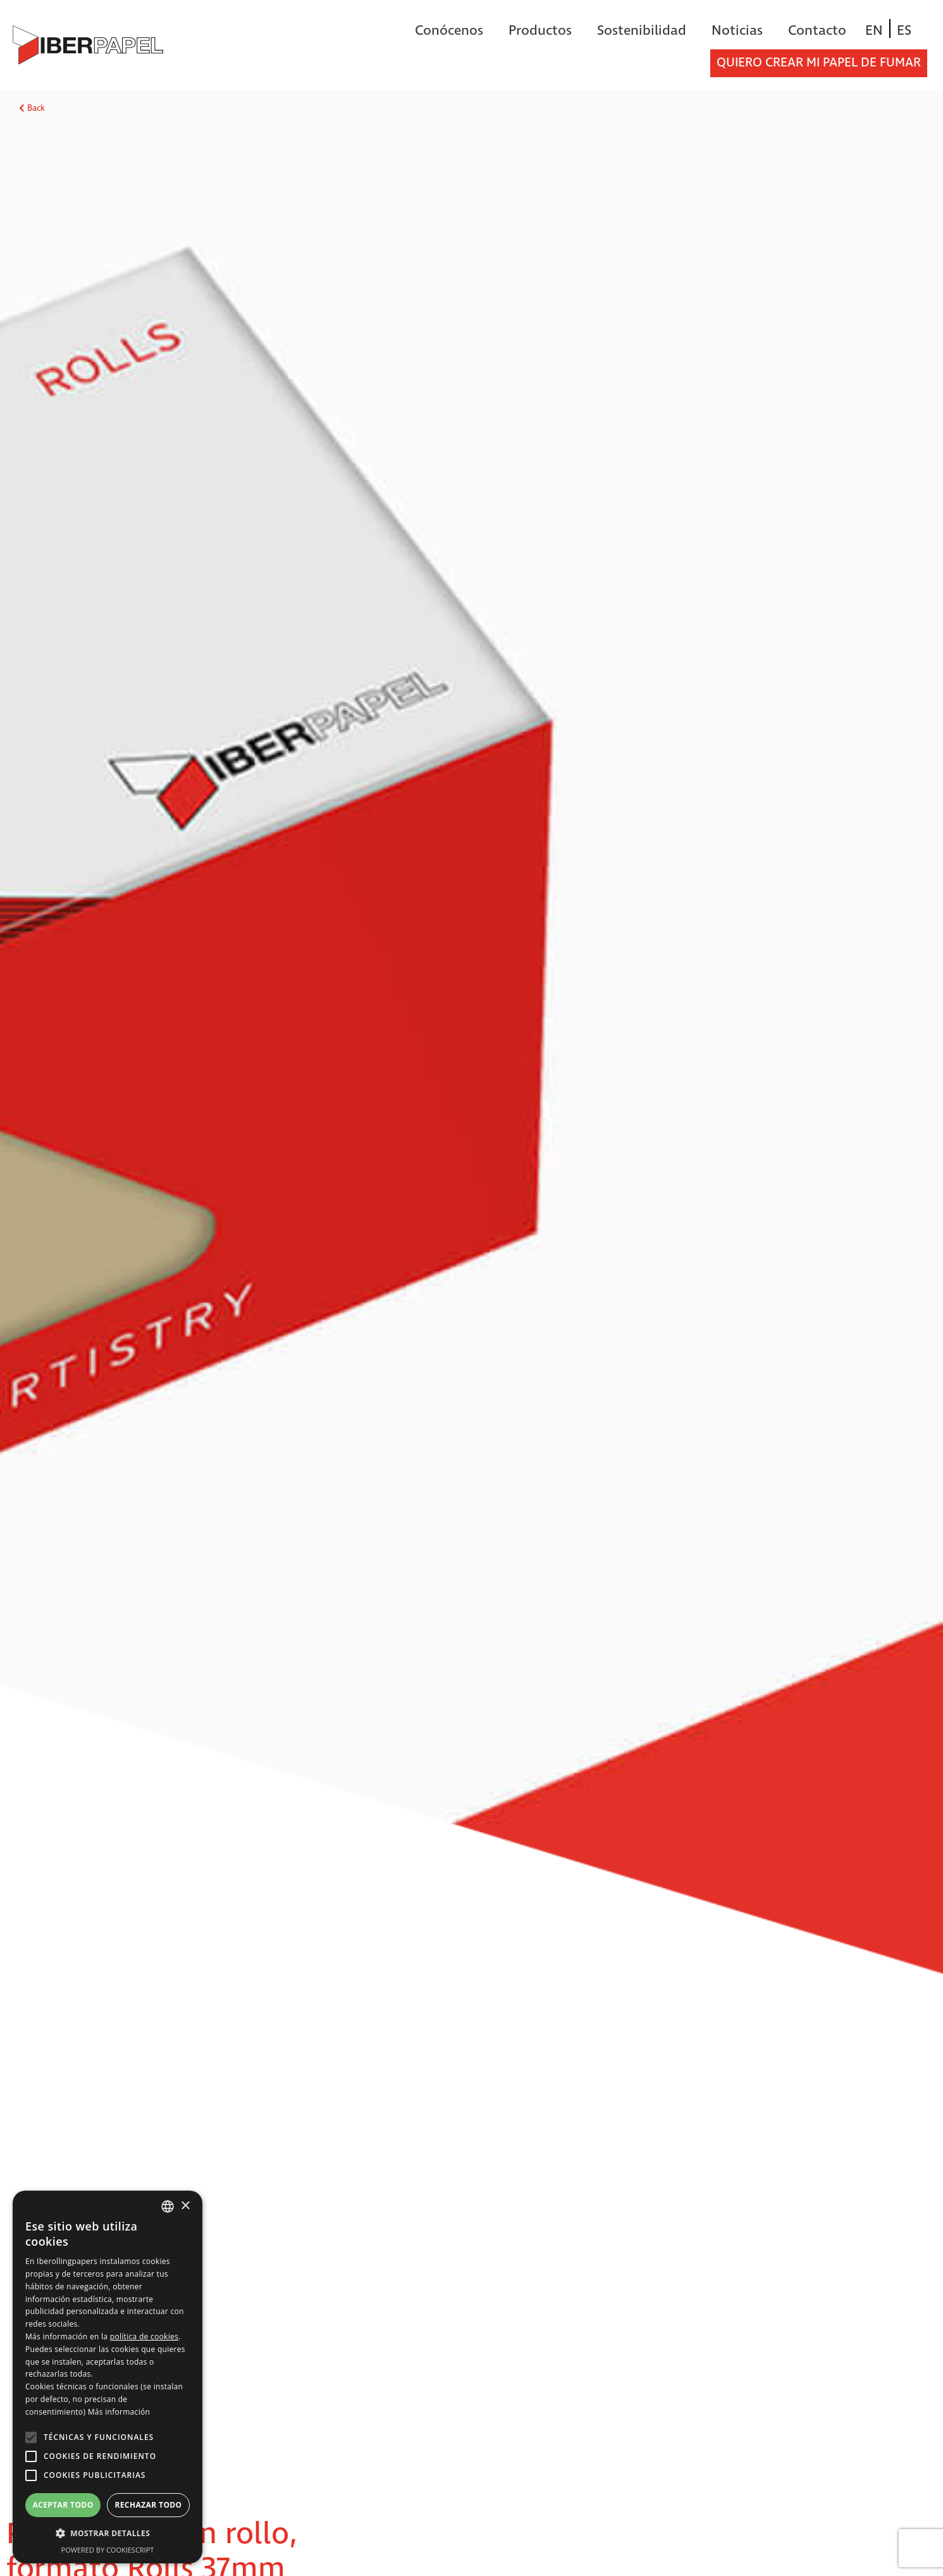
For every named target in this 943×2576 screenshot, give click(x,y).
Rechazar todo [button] (148, 2504)
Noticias (737, 31)
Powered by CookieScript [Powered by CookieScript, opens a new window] (107, 2549)
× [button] (185, 2206)
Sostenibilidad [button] (641, 31)
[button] (107, 2533)
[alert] (107, 2377)
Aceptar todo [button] (62, 2504)
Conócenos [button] (449, 31)
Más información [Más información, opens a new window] (119, 2411)
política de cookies (144, 2336)
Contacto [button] (817, 31)
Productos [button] (540, 31)
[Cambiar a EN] (874, 31)
